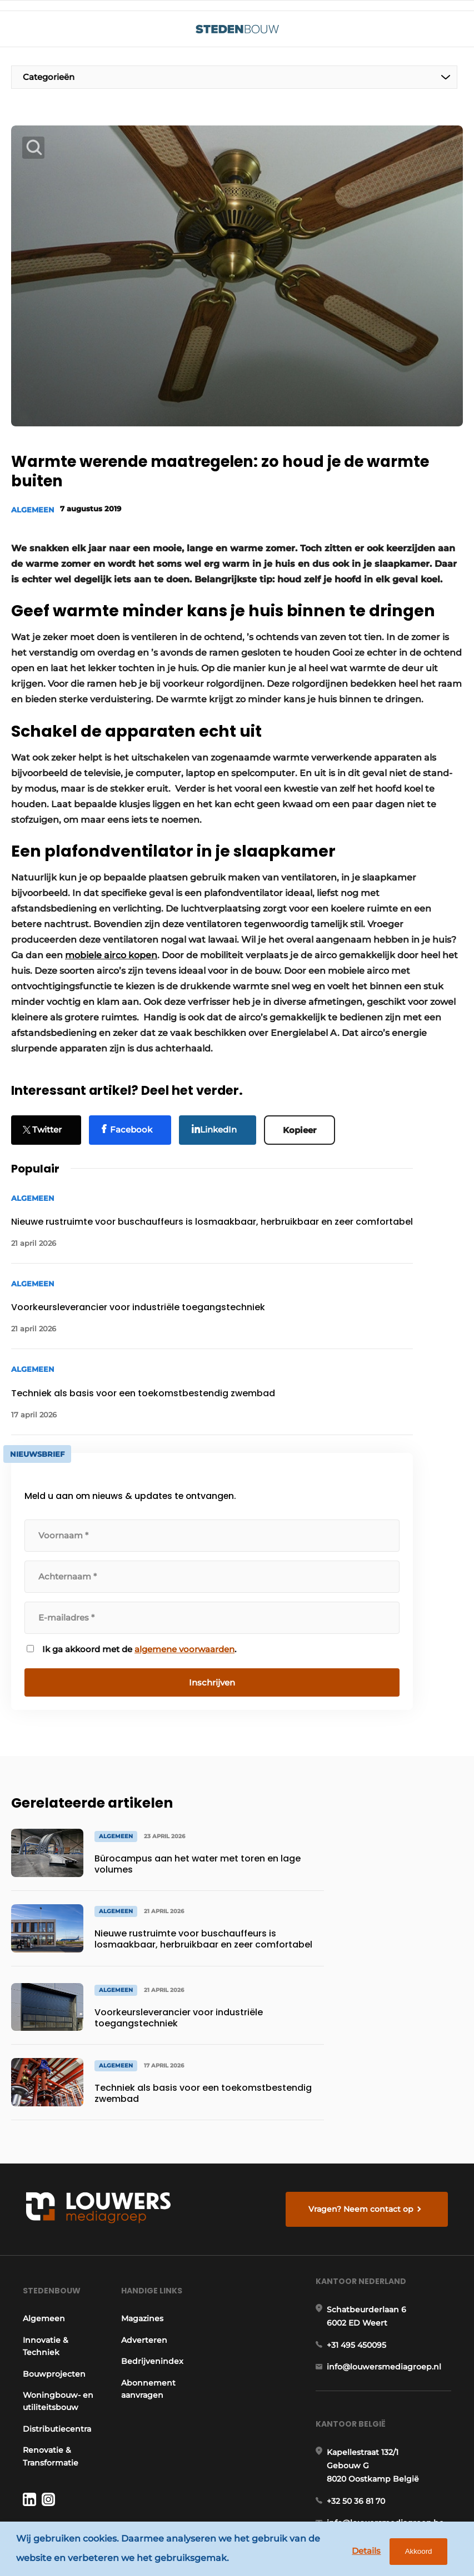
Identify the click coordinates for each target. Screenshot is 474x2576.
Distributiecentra (53, 2308)
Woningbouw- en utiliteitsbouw (53, 2280)
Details (361, 2553)
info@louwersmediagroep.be (389, 2422)
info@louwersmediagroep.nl (388, 2255)
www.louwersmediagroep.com (393, 2479)
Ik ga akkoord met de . (139, 1632)
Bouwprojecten (50, 2253)
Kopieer (305, 1112)
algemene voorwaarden (184, 1632)
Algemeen (32, 508)
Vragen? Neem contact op (363, 2075)
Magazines (140, 2197)
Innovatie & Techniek (41, 2225)
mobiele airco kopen (111, 938)
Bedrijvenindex (150, 2240)
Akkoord (414, 2553)
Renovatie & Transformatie (46, 2335)
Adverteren (142, 2219)
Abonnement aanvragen (146, 2268)
